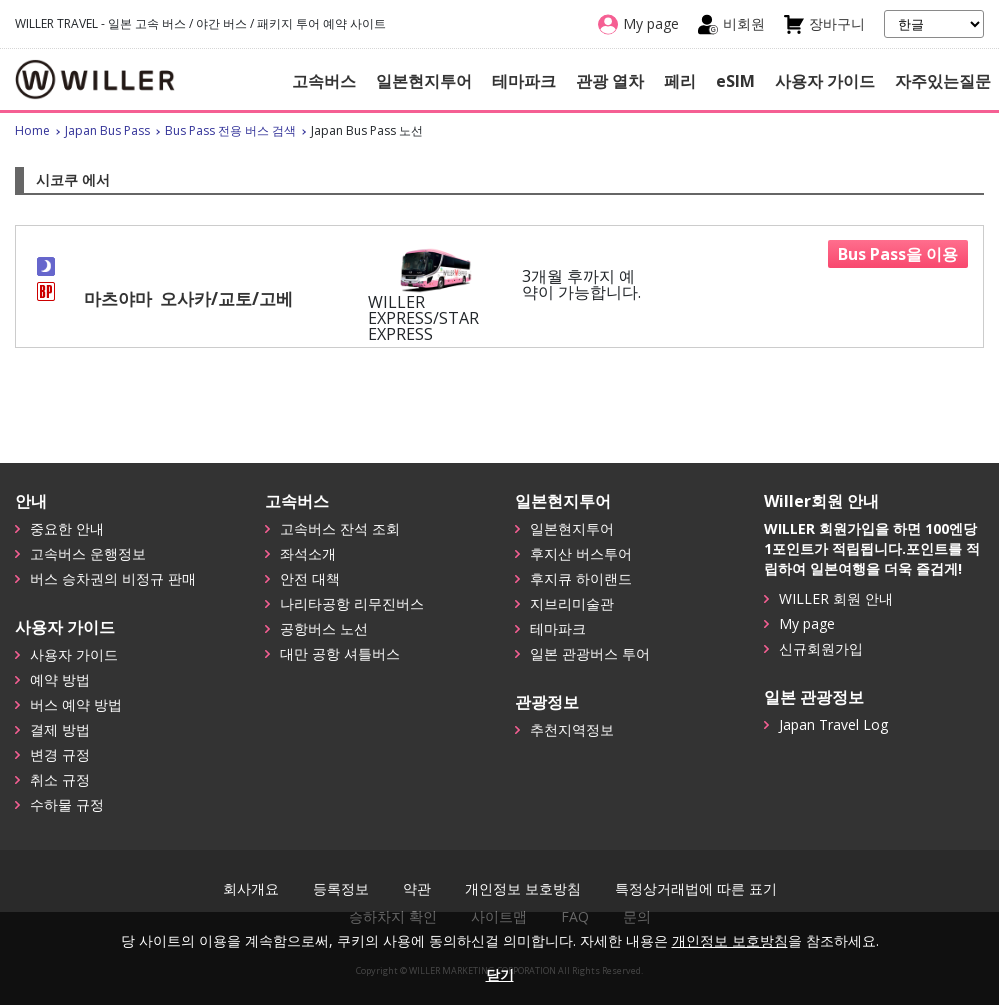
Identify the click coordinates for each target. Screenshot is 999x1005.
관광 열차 (610, 81)
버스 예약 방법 (76, 704)
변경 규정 (60, 754)
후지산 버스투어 (581, 553)
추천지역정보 (572, 729)
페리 (680, 81)
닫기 (500, 974)
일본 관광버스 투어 (590, 653)
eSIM (735, 81)
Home (32, 130)
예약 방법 (60, 679)
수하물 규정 (67, 804)
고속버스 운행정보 (88, 553)
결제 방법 (60, 729)
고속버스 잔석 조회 (340, 528)
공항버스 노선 (324, 628)
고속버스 (324, 81)
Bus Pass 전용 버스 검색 (230, 130)
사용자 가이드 (825, 81)
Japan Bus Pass (107, 130)
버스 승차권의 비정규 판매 (113, 578)
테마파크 (524, 81)
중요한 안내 (67, 528)
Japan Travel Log (833, 724)
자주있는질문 (943, 81)
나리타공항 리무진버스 (352, 603)
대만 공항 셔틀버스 (340, 653)
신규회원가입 (821, 648)
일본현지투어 (424, 81)
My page (807, 623)
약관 (417, 889)
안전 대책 (310, 578)
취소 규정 (60, 779)
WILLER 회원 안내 (836, 598)
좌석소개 (308, 553)
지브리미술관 (572, 603)
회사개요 (251, 889)
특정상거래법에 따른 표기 (696, 889)
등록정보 (341, 889)
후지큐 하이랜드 (581, 578)
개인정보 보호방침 (523, 889)
